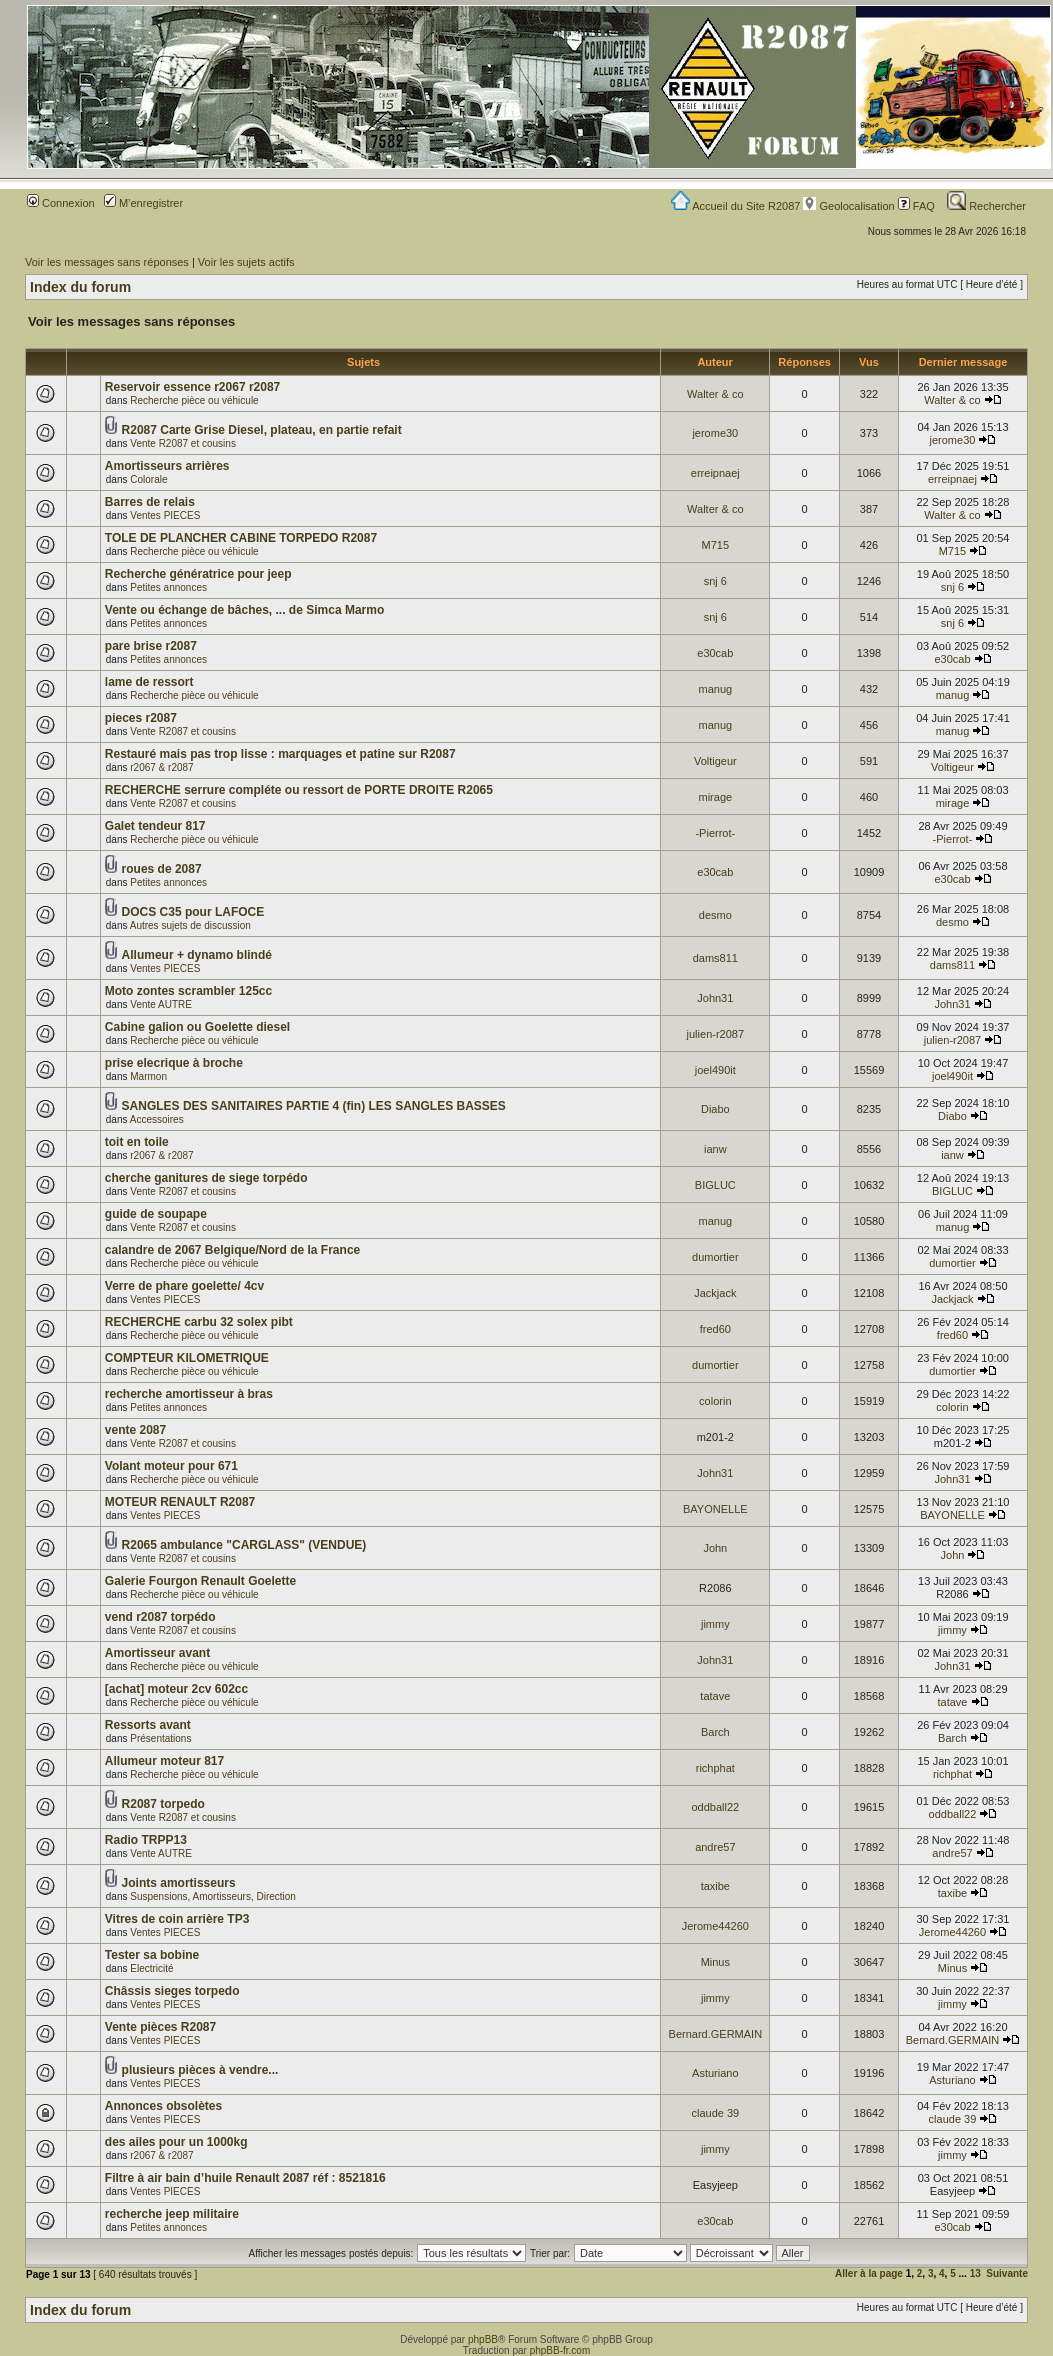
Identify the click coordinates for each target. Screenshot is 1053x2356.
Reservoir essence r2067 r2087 (192, 387)
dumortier (715, 1257)
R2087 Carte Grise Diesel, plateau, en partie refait (262, 430)
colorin (715, 1401)
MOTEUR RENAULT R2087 (180, 1502)
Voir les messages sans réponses (107, 262)
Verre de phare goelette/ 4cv (184, 1286)
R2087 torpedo (163, 1804)
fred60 (715, 1329)
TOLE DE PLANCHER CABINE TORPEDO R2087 (241, 538)
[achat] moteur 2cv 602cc (176, 1689)
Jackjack (715, 1293)
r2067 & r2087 (161, 767)
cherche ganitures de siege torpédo (206, 1178)
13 (975, 2273)
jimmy (715, 1624)
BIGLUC (715, 1185)
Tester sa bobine (152, 1955)
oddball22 (715, 1807)
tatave (715, 1696)
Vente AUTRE (161, 1004)
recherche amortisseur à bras (189, 1394)
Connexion (61, 203)
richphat (715, 1768)
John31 (715, 998)
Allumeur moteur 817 (164, 1761)
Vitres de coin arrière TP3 (177, 1919)
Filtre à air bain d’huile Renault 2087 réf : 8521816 (245, 2178)
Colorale (148, 479)
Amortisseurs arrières (167, 466)
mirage (716, 797)
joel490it (715, 1070)
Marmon (148, 1076)
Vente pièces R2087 (160, 2027)
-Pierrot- (715, 833)
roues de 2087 (162, 869)
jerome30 (715, 433)
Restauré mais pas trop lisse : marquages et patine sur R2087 (280, 754)
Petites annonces (168, 587)
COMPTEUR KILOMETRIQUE (187, 1358)
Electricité (151, 1968)
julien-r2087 (715, 1034)
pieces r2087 (141, 718)
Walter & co (715, 394)
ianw (715, 1149)
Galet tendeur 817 (155, 826)
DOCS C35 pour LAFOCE (193, 912)
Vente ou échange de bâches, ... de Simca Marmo (244, 610)
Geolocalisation (848, 206)
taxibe (715, 1886)
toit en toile (137, 1142)
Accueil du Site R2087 (737, 206)
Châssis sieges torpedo (172, 1991)
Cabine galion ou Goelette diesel (197, 1027)
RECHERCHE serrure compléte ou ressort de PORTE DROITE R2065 (299, 790)
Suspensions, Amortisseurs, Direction (213, 1896)
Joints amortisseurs (179, 1883)
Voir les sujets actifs (246, 262)
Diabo (715, 1109)
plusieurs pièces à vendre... (200, 2070)
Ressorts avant (148, 1725)
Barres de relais (150, 502)
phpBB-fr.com (560, 2350)
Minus (715, 1962)
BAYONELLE (715, 1509)
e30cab (715, 653)
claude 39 (715, 2113)
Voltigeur (715, 761)
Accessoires (157, 1119)
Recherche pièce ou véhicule (194, 400)
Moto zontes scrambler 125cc (188, 991)
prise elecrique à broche (174, 1063)
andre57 (715, 1847)
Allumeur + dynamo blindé (197, 955)
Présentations (160, 1738)
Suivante (1007, 2273)
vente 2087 (135, 1430)
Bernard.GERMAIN (716, 2034)
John (715, 1548)
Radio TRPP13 (146, 1840)
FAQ (916, 206)
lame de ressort (149, 682)
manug (715, 689)
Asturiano (715, 2073)
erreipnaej (715, 473)
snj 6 (715, 581)
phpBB (483, 2339)
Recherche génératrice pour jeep (198, 574)
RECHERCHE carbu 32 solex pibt (199, 1322)
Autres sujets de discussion (190, 925)
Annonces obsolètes (163, 2106)
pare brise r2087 (151, 646)
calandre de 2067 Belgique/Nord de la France (232, 1250)
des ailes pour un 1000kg (176, 2142)
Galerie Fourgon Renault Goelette (200, 1581)
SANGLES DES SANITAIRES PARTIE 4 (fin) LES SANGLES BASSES (314, 1106)
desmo (715, 915)
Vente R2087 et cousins (183, 443)
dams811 (715, 958)
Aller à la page (869, 2273)
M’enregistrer (143, 203)
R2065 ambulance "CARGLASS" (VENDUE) (244, 1545)
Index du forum (80, 287)
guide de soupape (156, 1214)
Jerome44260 (715, 1926)
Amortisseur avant (157, 1653)
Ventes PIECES (165, 515)
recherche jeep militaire (172, 2214)
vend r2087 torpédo (160, 1617)
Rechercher (986, 206)
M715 (716, 545)
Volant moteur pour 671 (171, 1466)
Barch (715, 1732)
